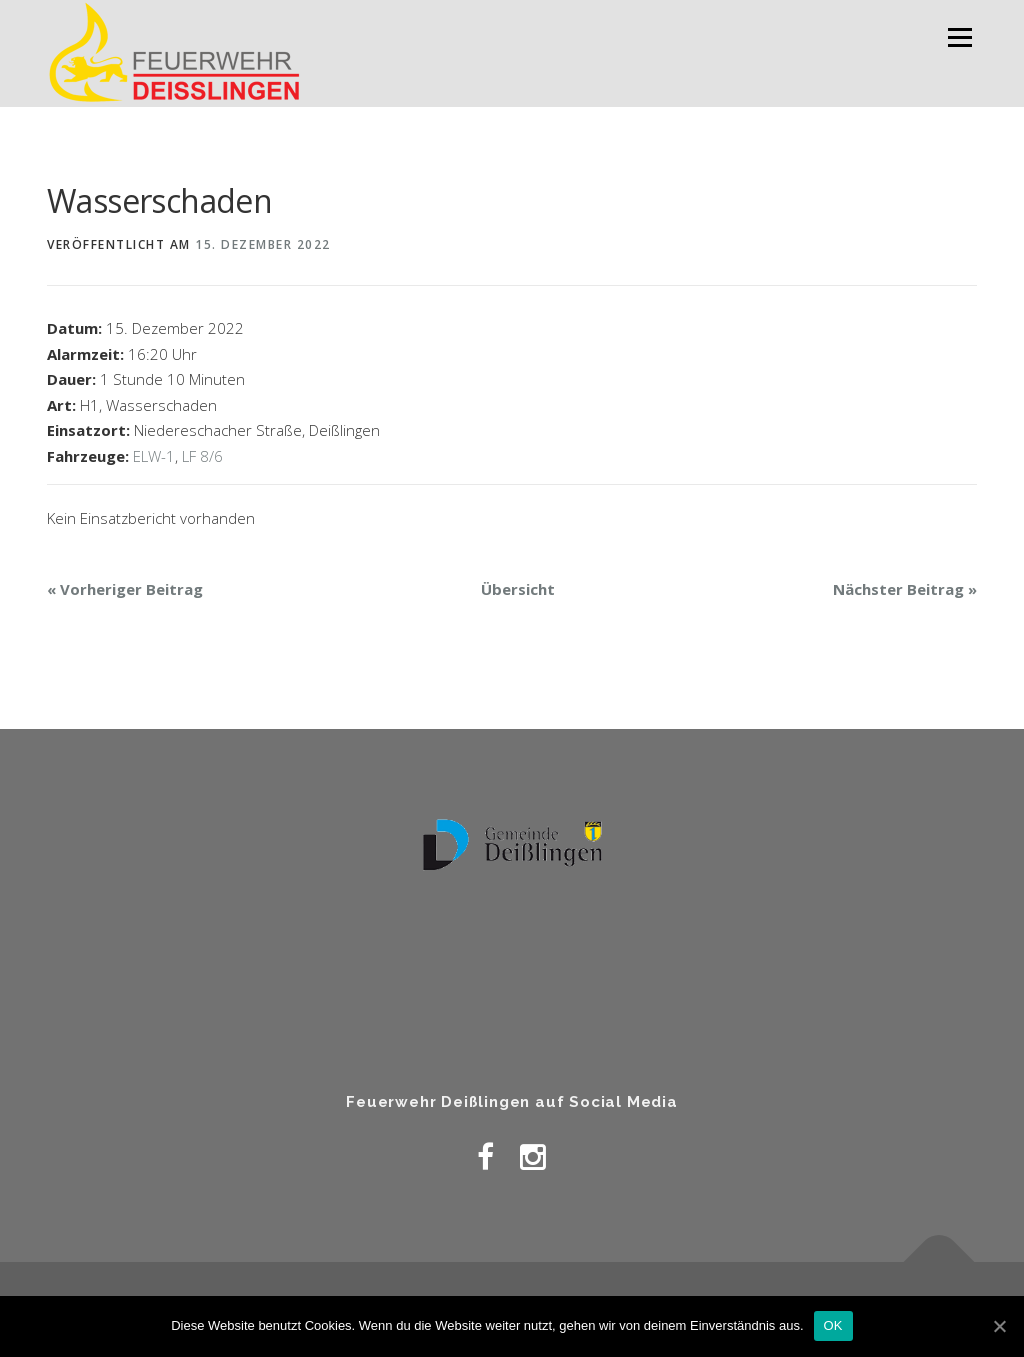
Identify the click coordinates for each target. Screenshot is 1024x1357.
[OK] (999, 1326)
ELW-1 (154, 456)
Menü (959, 37)
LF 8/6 (202, 456)
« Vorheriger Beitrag (125, 589)
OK (833, 1325)
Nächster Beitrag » (905, 589)
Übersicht (518, 589)
